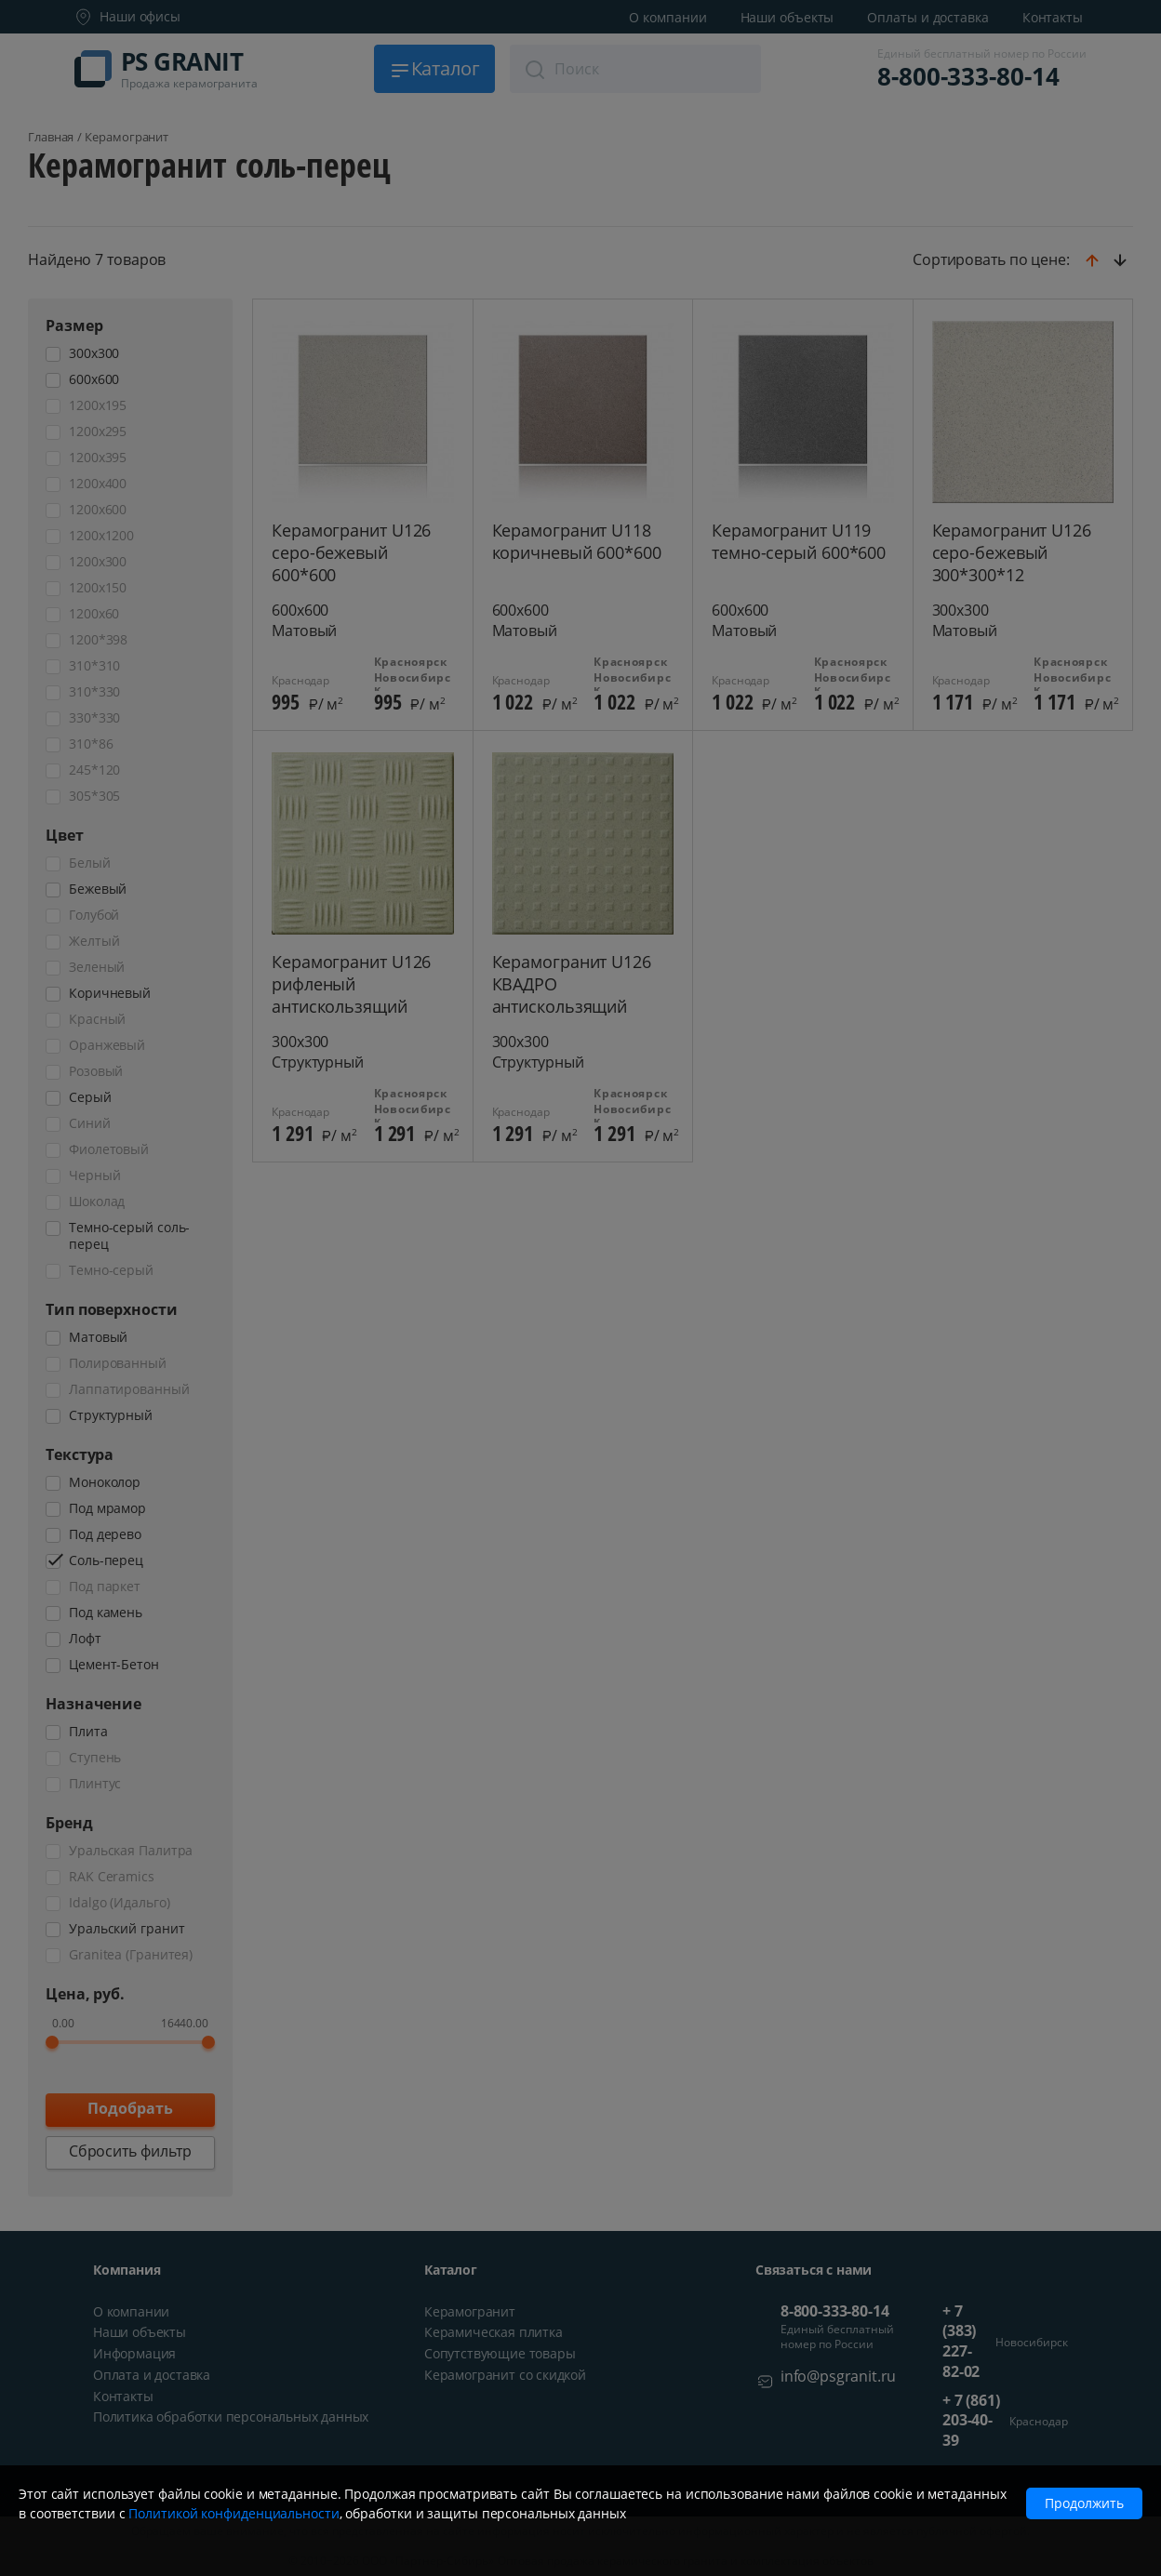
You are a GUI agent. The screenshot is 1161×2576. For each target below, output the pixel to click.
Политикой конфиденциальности (233, 2513)
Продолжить (1084, 2503)
